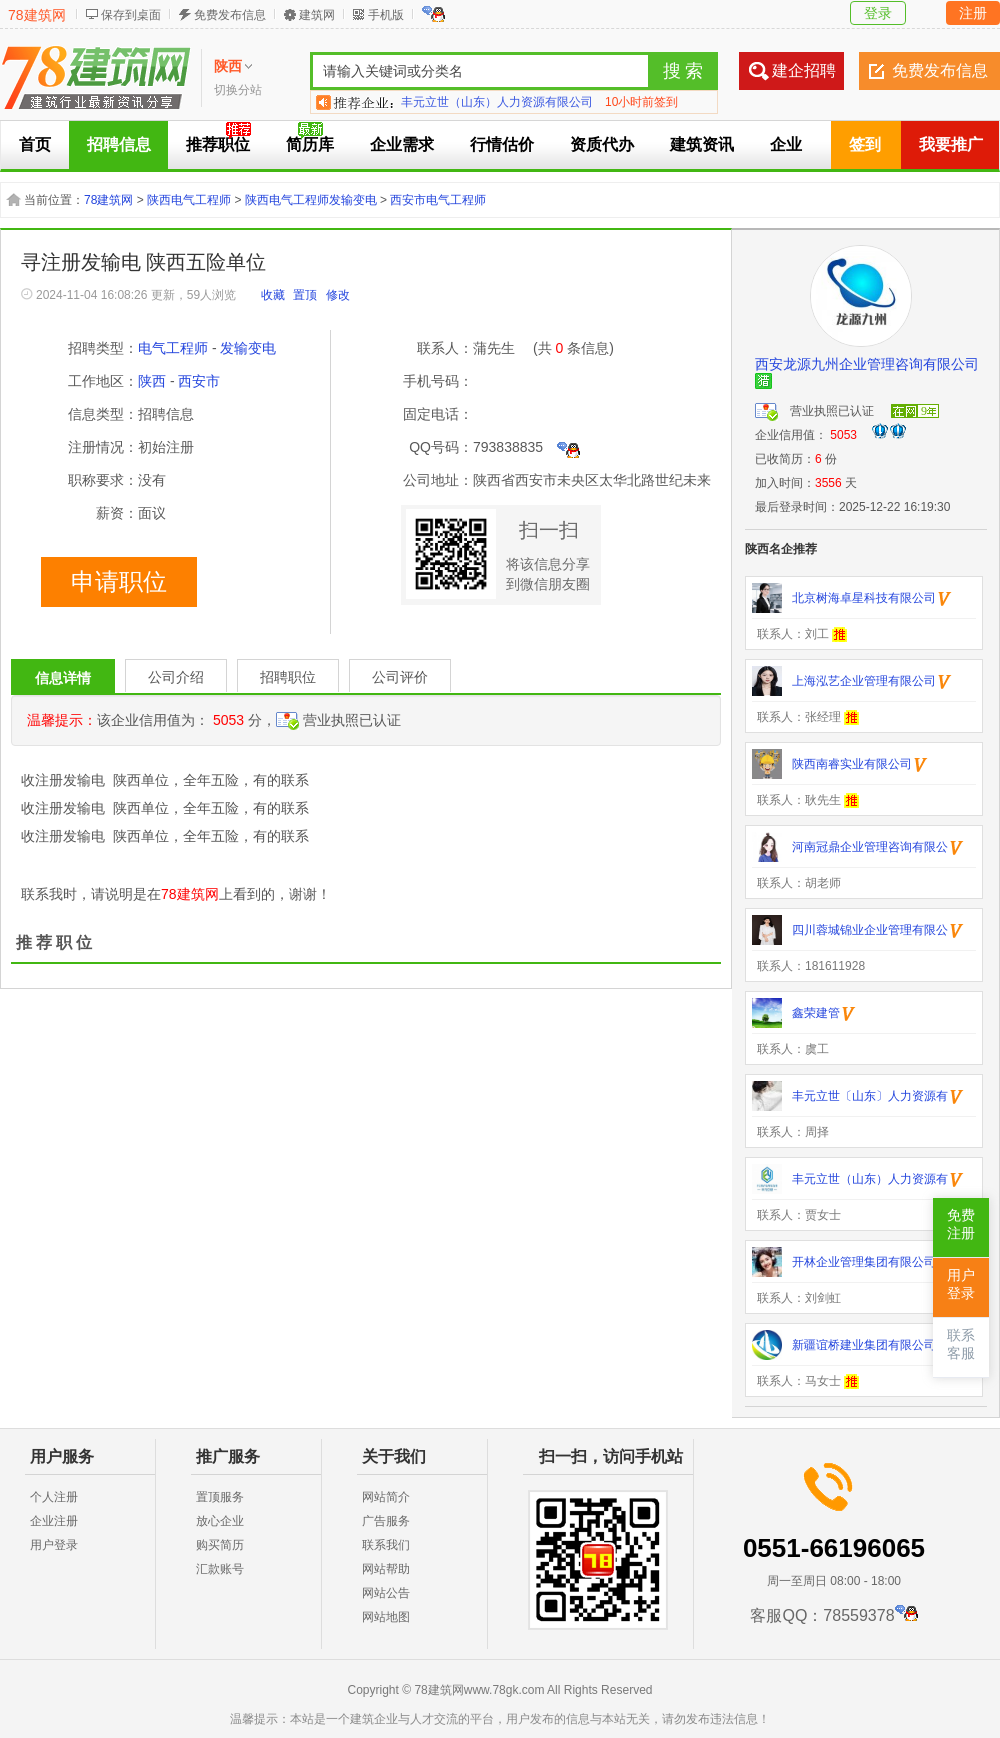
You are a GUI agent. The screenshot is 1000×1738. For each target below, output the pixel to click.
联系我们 (386, 1545)
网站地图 (386, 1617)
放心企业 (220, 1521)
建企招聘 (804, 70)
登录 (878, 13)
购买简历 (220, 1545)
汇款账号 (220, 1569)
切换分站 (238, 90)
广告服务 (386, 1521)
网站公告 (386, 1593)
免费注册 (961, 1224)
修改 (338, 295)
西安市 (199, 381)
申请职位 (119, 582)
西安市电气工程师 (438, 200)
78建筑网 (37, 15)
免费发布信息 (230, 15)
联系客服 (961, 1344)
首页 (35, 144)
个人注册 (54, 1497)
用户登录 (54, 1545)
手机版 (386, 15)
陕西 (152, 381)
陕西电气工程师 (189, 200)
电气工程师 (173, 348)
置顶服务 (220, 1497)
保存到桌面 (131, 15)
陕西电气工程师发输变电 (311, 200)
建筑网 (317, 15)
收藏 (273, 295)
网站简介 (386, 1497)
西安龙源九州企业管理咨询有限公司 (867, 364)
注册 (973, 13)
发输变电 (248, 348)
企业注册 (54, 1521)
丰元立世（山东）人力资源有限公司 (497, 102)
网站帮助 (386, 1569)
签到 (865, 144)
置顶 (305, 295)
